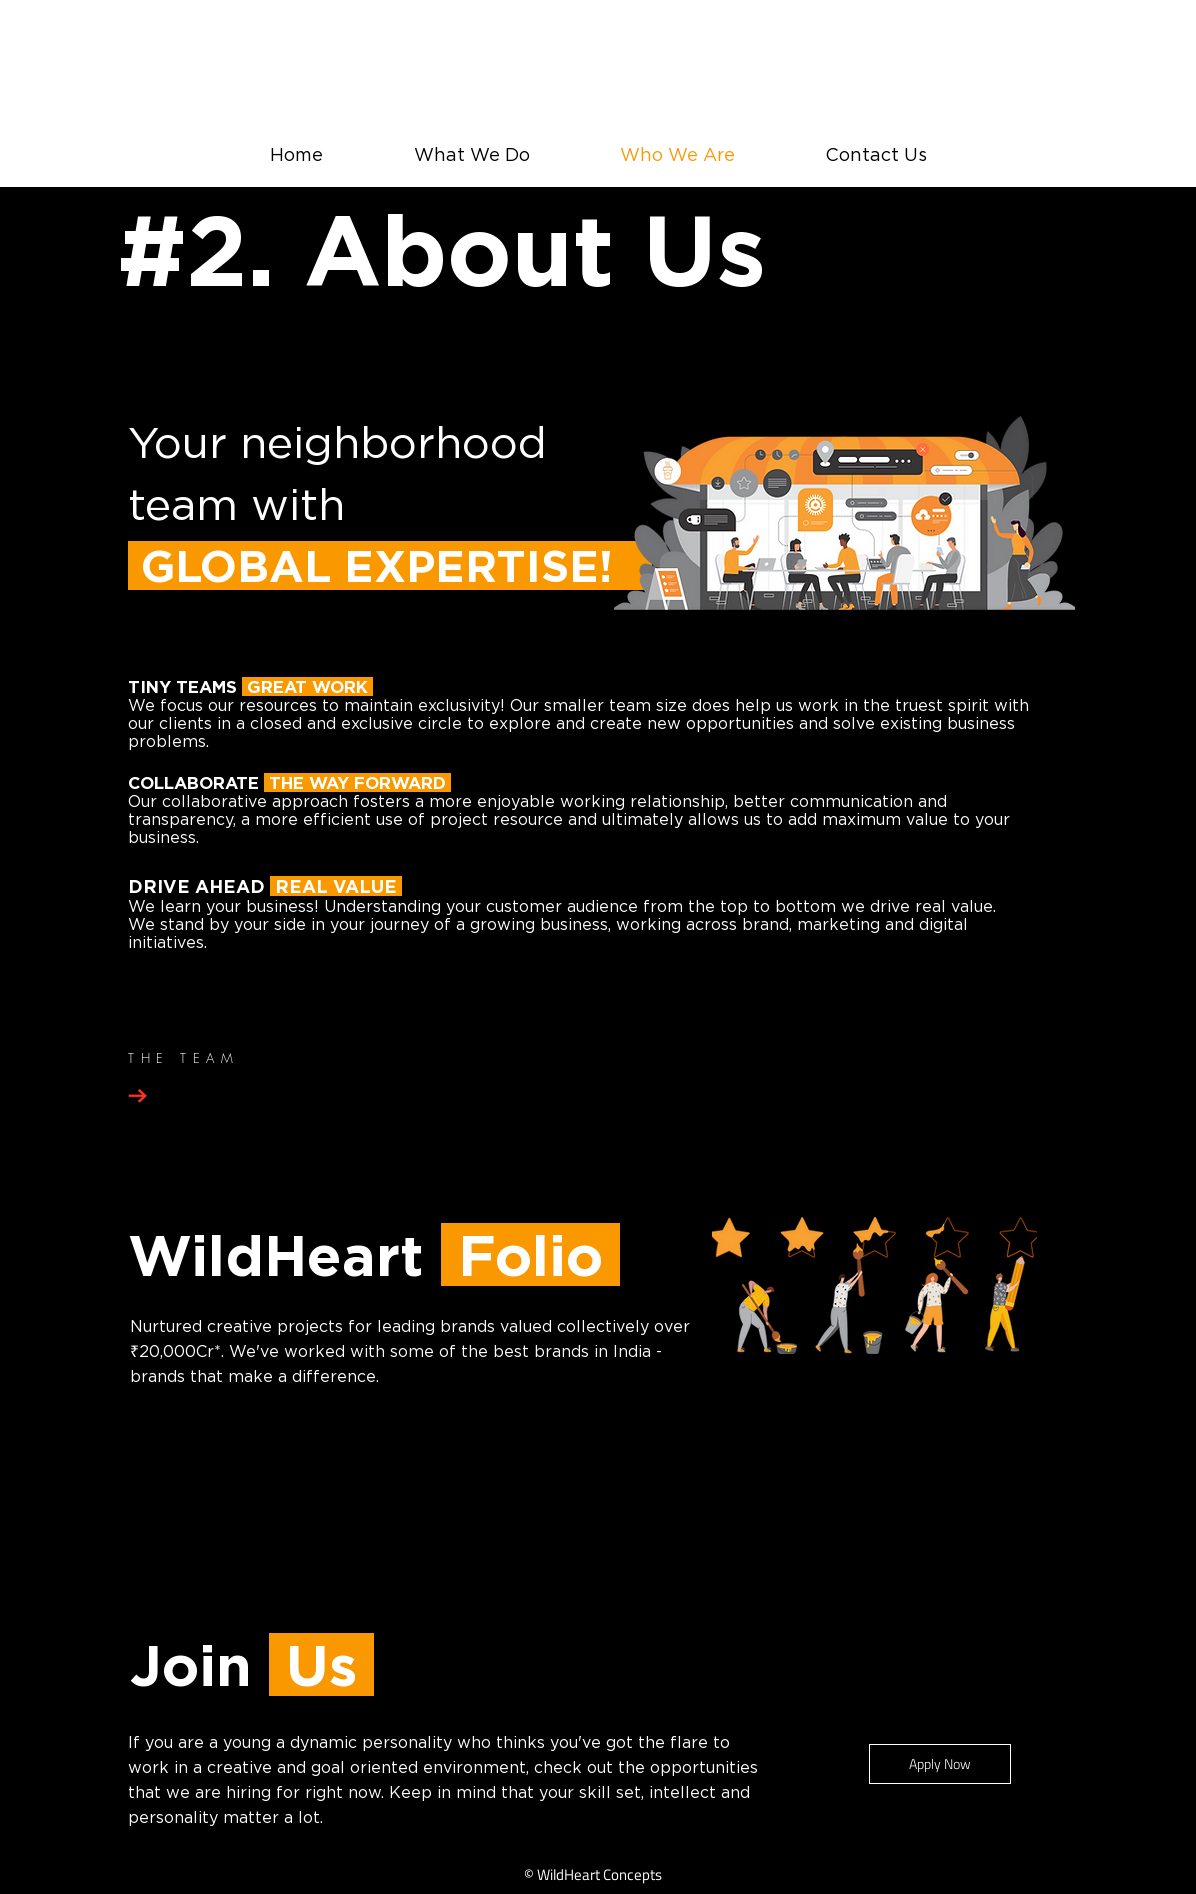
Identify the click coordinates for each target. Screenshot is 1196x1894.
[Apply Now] (940, 1764)
